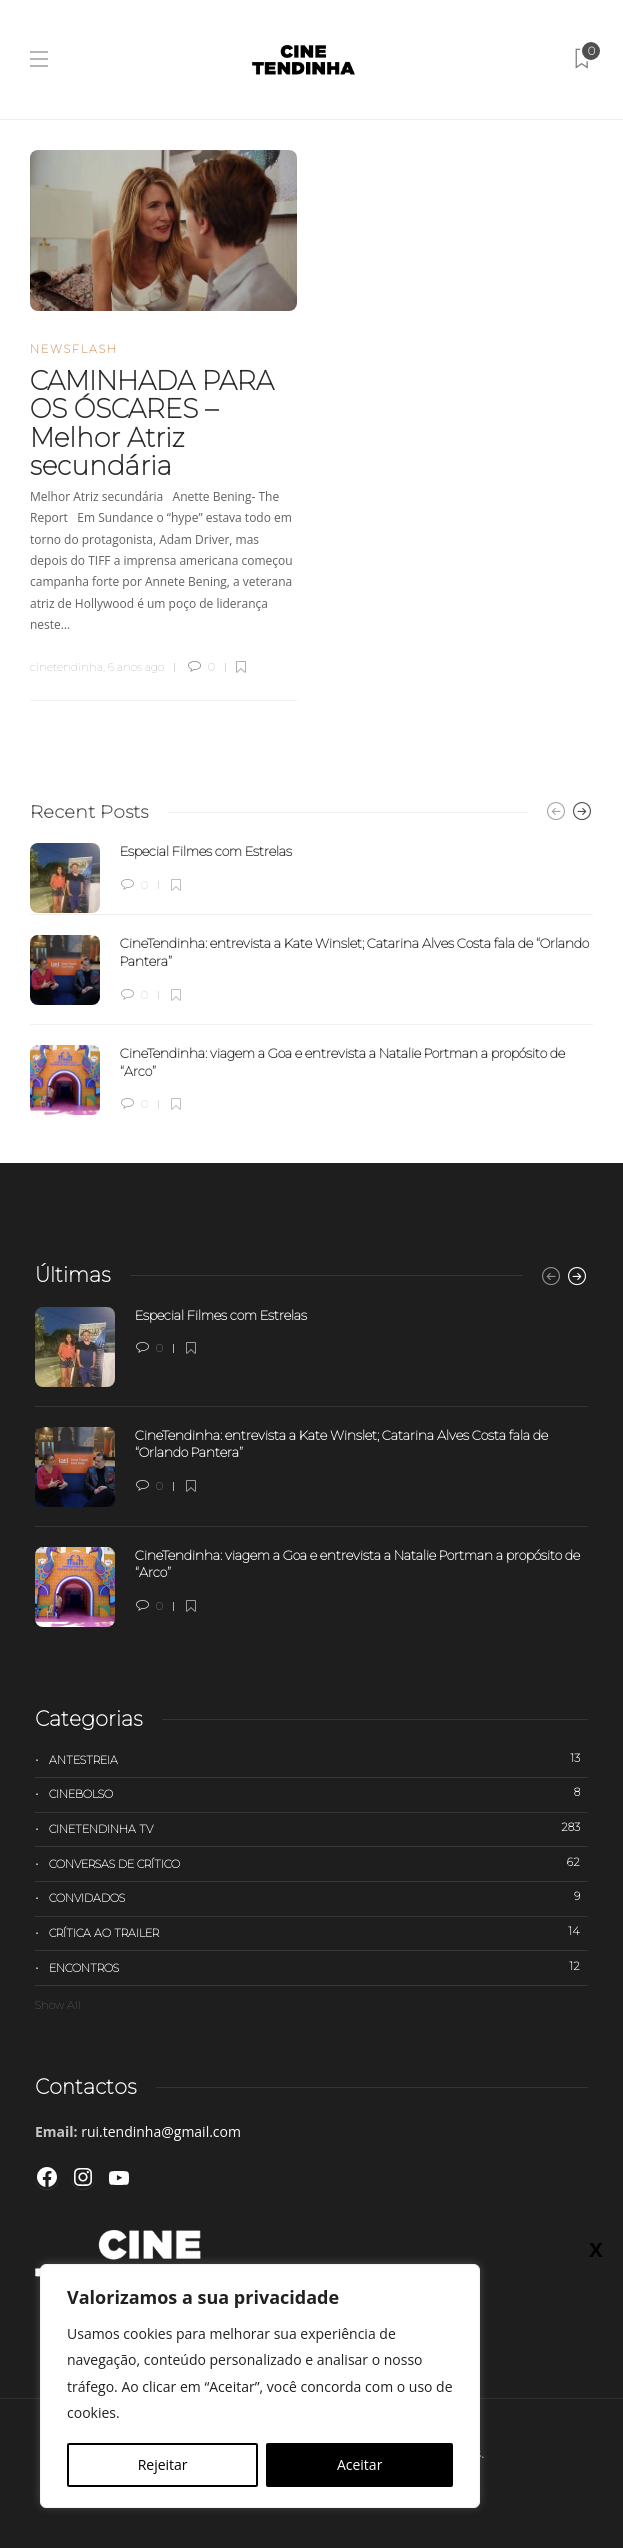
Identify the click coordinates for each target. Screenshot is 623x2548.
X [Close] (595, 2249)
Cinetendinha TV (318, 1828)
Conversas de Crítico (318, 1863)
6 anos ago (136, 667)
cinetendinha (66, 667)
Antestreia (318, 1759)
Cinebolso (318, 1793)
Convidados (318, 1897)
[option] (311, 979)
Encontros (318, 1967)
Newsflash (74, 349)
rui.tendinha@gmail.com (161, 2131)
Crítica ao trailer (318, 1932)
